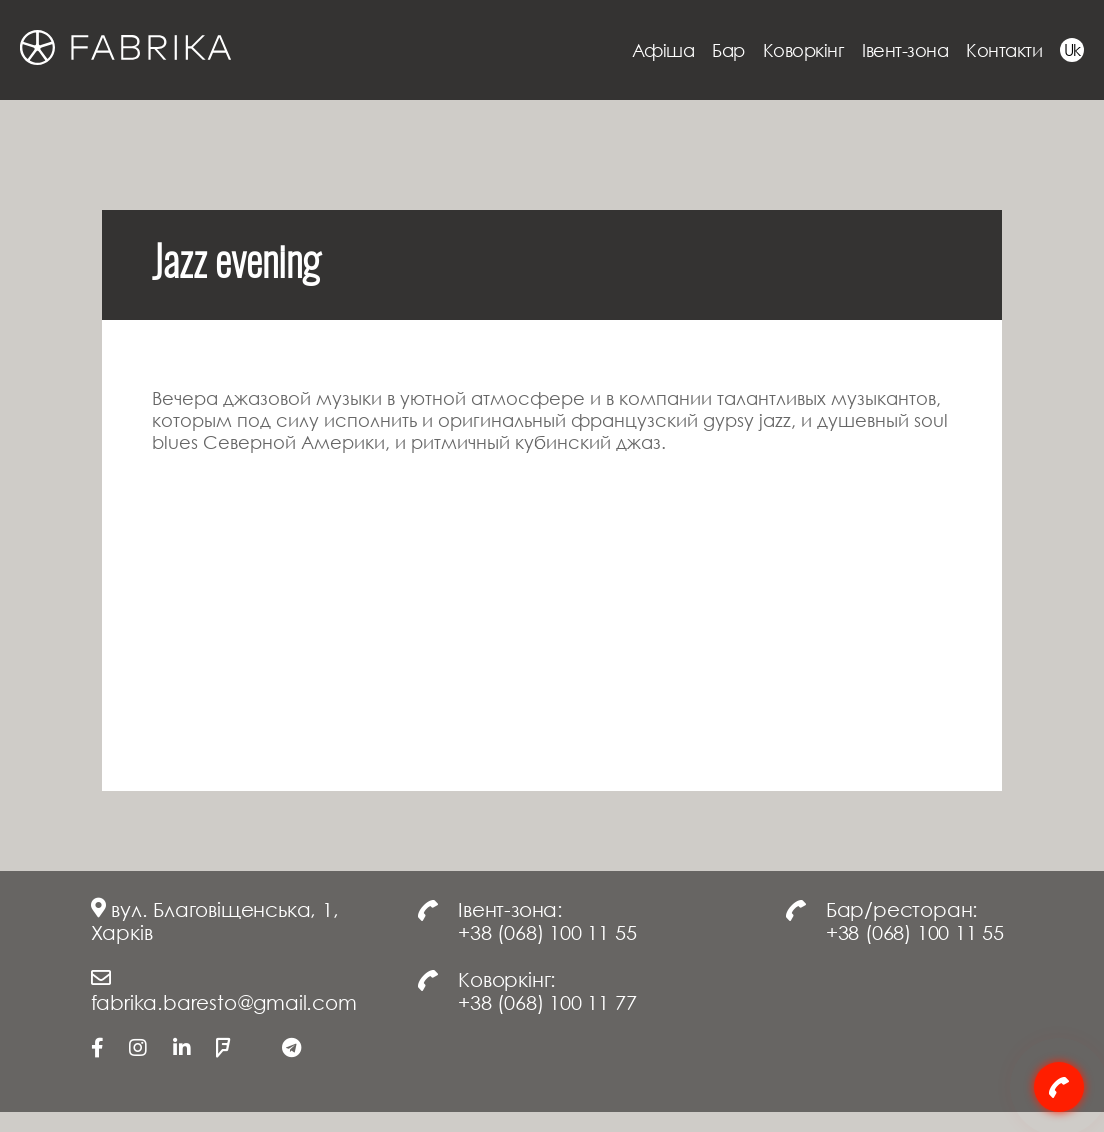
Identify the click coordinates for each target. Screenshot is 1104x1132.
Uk (1072, 50)
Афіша (663, 50)
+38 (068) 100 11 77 (547, 1002)
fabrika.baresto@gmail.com (224, 1002)
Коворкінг (804, 50)
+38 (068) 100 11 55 (547, 932)
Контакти (1004, 50)
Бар (728, 50)
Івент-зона (905, 50)
